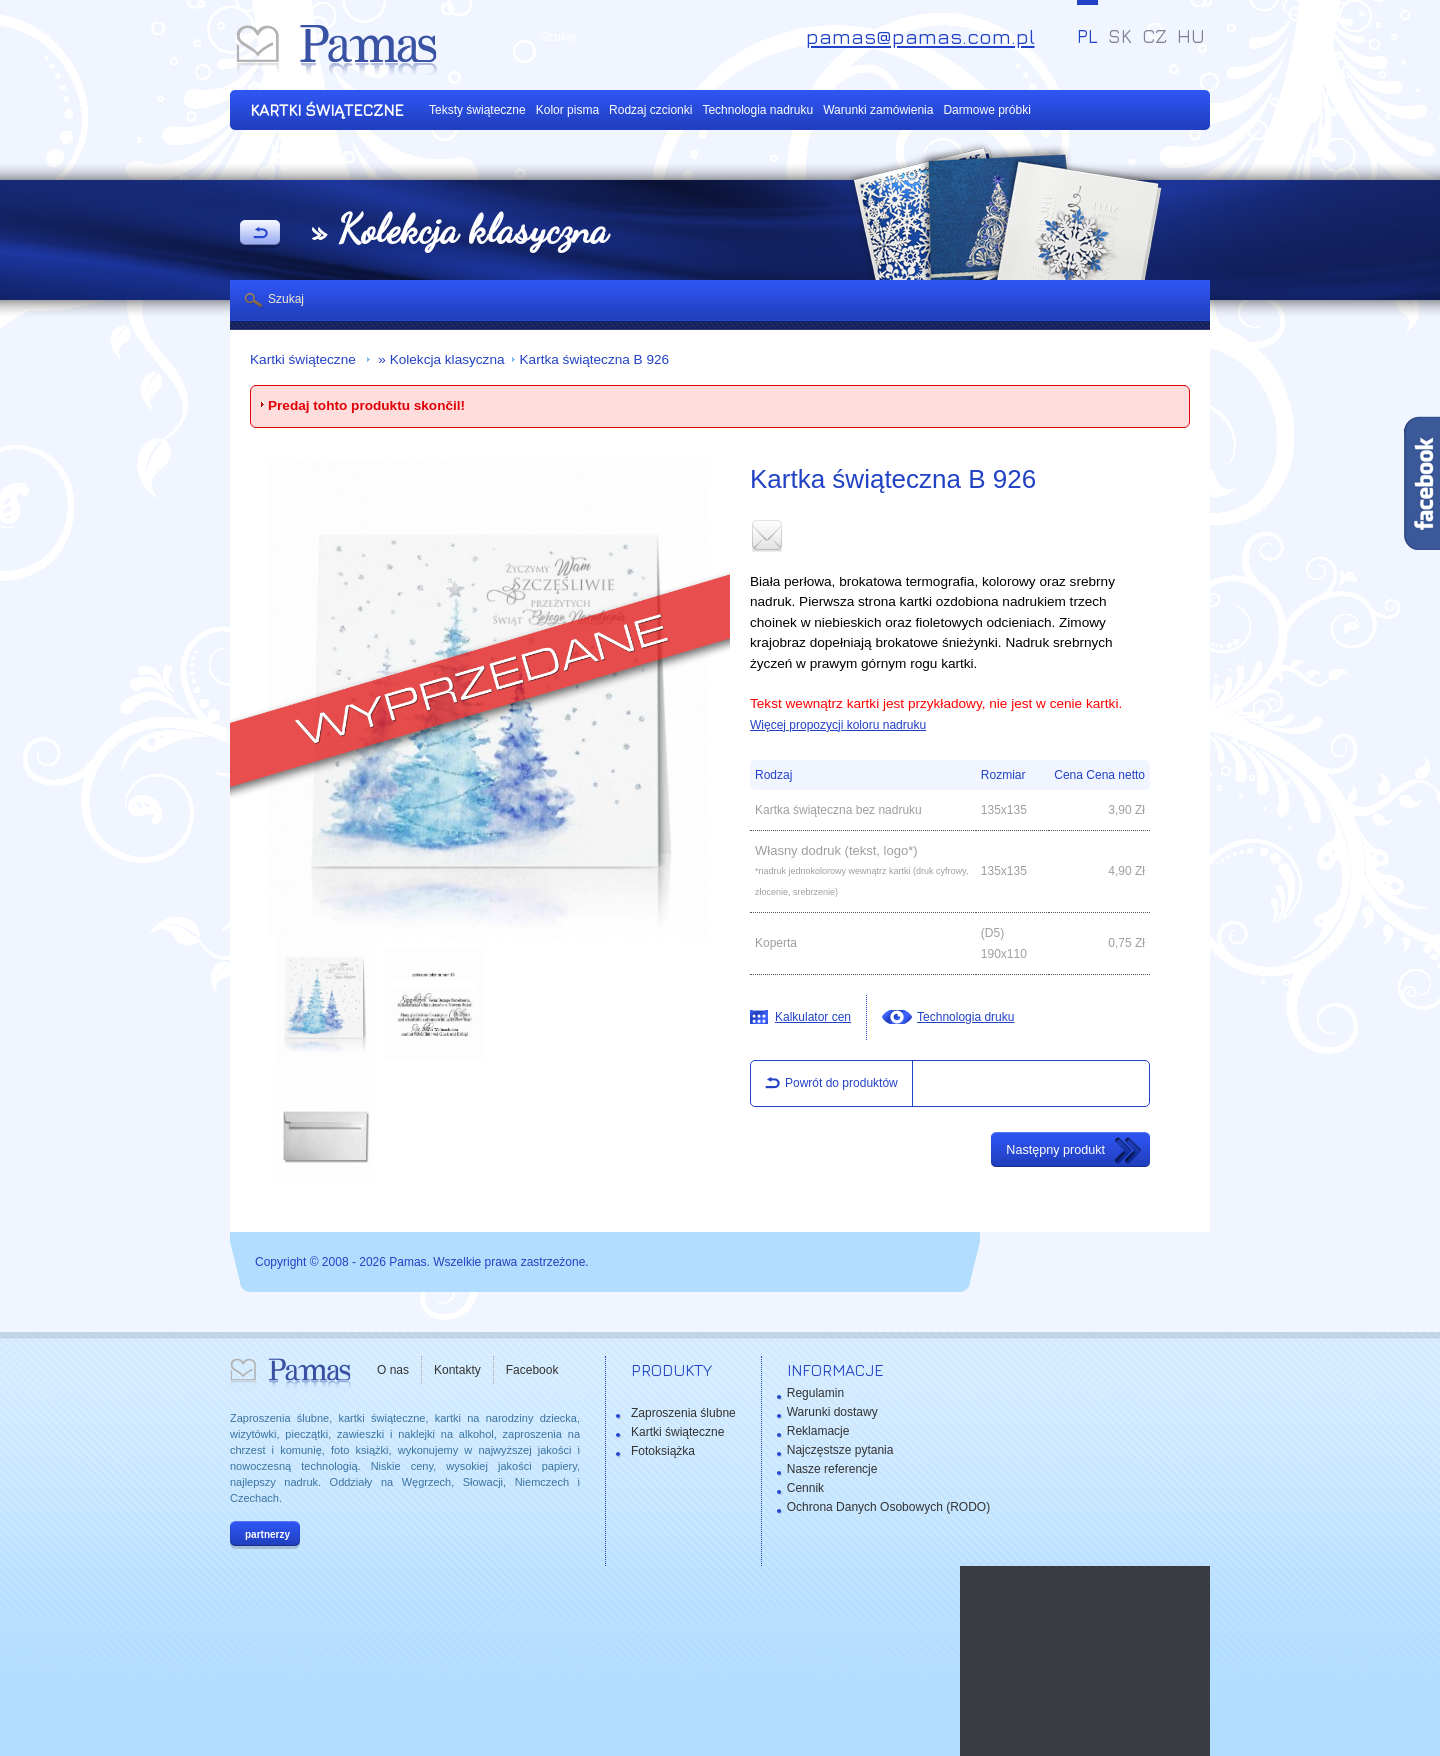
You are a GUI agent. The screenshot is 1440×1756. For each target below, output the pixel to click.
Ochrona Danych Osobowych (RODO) (888, 1507)
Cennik (805, 1488)
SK (1120, 36)
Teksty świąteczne (477, 110)
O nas (393, 1370)
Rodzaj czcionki (650, 110)
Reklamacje (818, 1431)
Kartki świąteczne (305, 359)
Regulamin (815, 1393)
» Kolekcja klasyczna (440, 359)
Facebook (532, 1370)
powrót (260, 234)
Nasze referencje (832, 1469)
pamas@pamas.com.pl (920, 36)
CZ (1154, 36)
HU (1191, 36)
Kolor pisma (567, 110)
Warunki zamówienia (878, 110)
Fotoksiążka (663, 1451)
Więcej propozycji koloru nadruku (838, 725)
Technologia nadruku (757, 110)
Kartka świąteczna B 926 (595, 359)
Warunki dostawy (832, 1412)
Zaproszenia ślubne (683, 1413)
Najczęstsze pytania (840, 1450)
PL (1087, 36)
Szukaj (286, 299)
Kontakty (457, 1370)
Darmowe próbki (986, 110)
